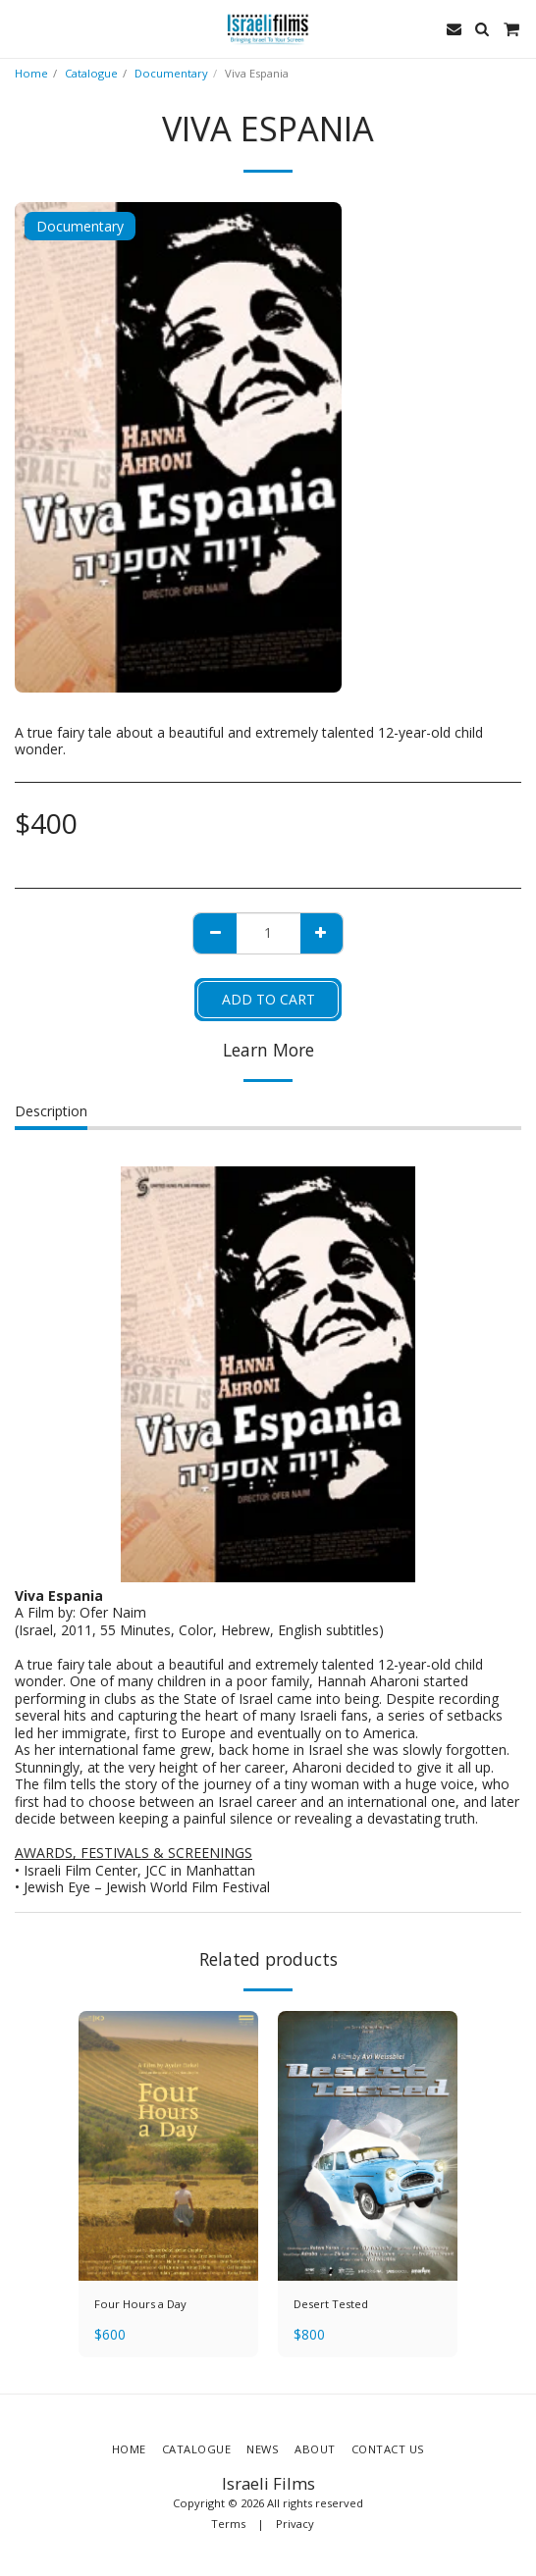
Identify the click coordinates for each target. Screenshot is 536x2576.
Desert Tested (331, 2303)
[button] (21, 28)
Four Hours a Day (140, 2303)
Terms (228, 2523)
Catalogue (91, 73)
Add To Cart (268, 999)
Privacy (295, 2523)
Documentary (171, 73)
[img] (168, 2146)
